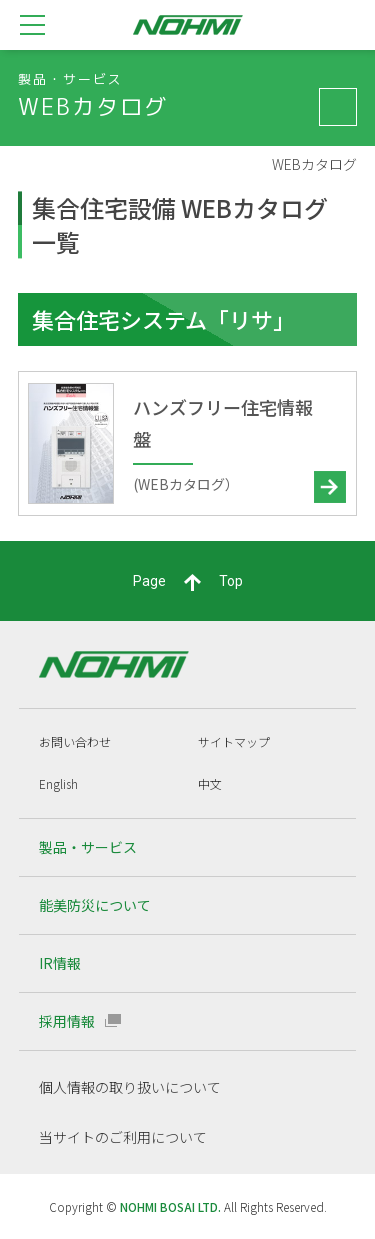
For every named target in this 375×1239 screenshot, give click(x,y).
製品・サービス (88, 847)
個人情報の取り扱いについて (130, 1087)
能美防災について (95, 905)
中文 (210, 783)
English (58, 783)
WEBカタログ (314, 164)
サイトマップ (234, 741)
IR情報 (60, 963)
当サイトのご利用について (123, 1137)
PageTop (188, 582)
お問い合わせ (75, 741)
